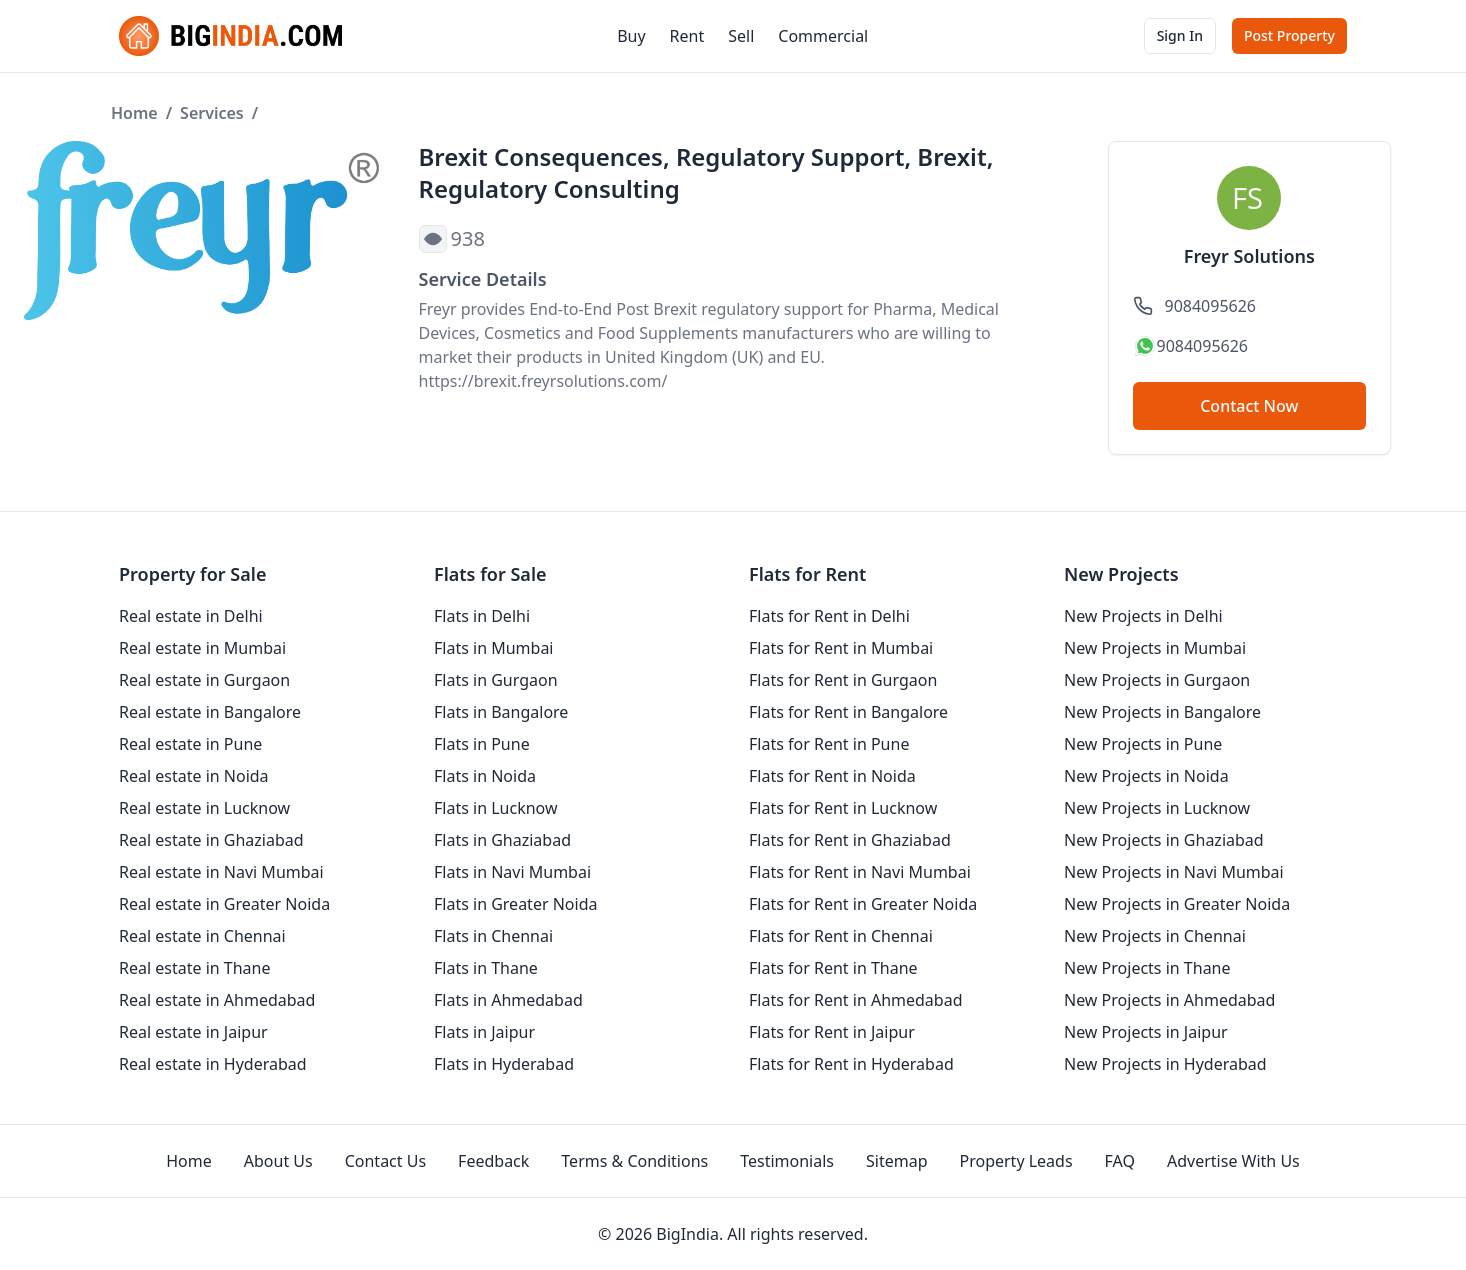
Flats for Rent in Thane (833, 968)
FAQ (1120, 1161)
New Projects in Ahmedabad (1169, 1000)
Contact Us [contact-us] (385, 1161)
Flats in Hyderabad (504, 1064)
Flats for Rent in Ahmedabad (856, 1000)
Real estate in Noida (194, 776)
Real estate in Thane (195, 968)
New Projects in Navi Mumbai (1174, 872)
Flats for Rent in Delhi (829, 616)
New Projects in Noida (1146, 776)
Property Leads (1016, 1161)
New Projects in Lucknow (1157, 808)
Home (134, 113)
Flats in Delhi (482, 616)
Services (212, 113)
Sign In (1180, 35)
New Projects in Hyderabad (1165, 1064)
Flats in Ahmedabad (508, 1000)
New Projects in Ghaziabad (1164, 840)
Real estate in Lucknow (204, 808)
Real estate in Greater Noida (224, 904)
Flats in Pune (482, 744)
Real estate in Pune (190, 744)
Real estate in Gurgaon (204, 680)
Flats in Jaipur (484, 1032)
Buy (631, 36)
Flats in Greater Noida (515, 904)
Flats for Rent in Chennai (841, 936)
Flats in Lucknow (496, 808)
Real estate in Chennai (202, 936)
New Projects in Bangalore (1162, 712)
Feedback (493, 1161)
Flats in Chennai (493, 936)
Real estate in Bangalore (210, 712)
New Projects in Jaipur (1146, 1032)
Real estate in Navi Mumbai (221, 872)
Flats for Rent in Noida (832, 776)
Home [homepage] (189, 1161)
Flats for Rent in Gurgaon (843, 680)
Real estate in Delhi (191, 616)
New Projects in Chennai (1155, 936)
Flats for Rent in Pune (829, 744)
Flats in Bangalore (501, 712)
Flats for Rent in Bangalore (848, 712)
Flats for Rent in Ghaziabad (850, 840)
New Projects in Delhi (1143, 616)
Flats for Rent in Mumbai (841, 648)
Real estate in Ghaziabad (211, 840)
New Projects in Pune (1143, 744)
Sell (741, 36)
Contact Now (1249, 406)
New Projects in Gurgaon (1157, 680)
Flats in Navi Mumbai (512, 872)
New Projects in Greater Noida (1177, 904)
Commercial (823, 36)
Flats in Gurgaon (496, 680)
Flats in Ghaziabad (502, 840)
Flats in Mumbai (494, 648)
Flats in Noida (485, 776)
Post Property (1289, 35)
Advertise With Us (1233, 1161)
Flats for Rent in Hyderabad (851, 1064)
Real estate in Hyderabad (213, 1064)
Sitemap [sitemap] (897, 1161)
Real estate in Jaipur (193, 1032)
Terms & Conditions (634, 1161)
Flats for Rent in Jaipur (832, 1032)
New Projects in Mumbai (1155, 648)
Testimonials (787, 1161)
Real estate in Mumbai (202, 648)
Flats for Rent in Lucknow (843, 808)
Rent (687, 36)
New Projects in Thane (1147, 968)
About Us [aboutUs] (278, 1161)
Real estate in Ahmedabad (217, 1000)
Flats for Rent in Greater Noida (863, 904)
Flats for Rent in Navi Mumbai (860, 872)
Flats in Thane (486, 968)
